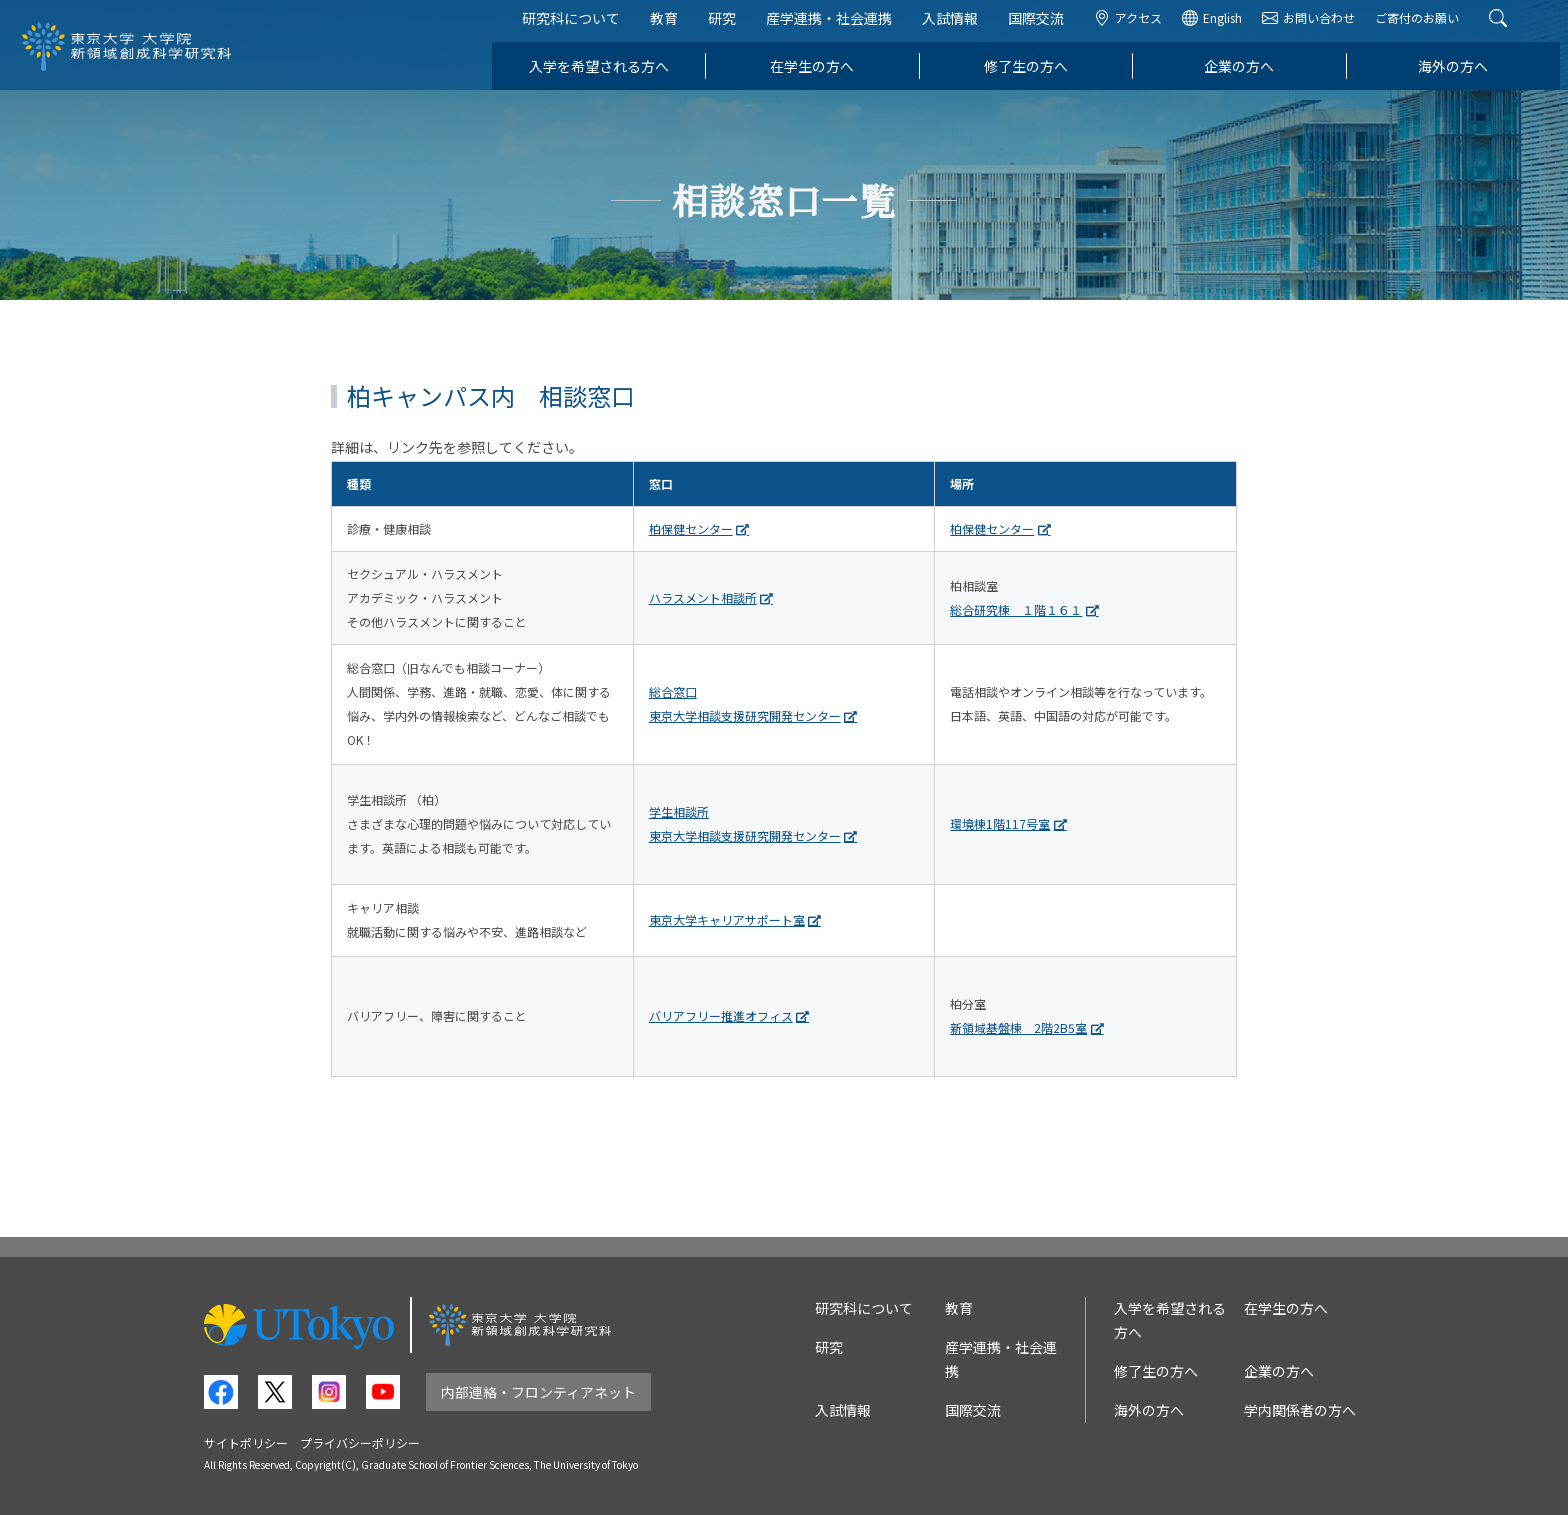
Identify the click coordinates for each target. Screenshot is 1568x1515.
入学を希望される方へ (607, 76)
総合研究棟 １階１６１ (1016, 609)
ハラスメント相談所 (703, 597)
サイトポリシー (246, 1442)
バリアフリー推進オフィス (721, 1015)
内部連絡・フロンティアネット (538, 1392)
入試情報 (958, 28)
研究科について (579, 28)
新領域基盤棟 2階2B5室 (1018, 1027)
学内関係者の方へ (1300, 1410)
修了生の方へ (1034, 76)
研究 (730, 28)
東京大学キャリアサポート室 (727, 919)
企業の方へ (1248, 76)
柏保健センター (691, 528)
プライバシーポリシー (360, 1442)
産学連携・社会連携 (837, 28)
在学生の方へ (820, 76)
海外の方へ (1461, 76)
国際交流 (1044, 28)
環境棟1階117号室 (1000, 823)
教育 (672, 28)
